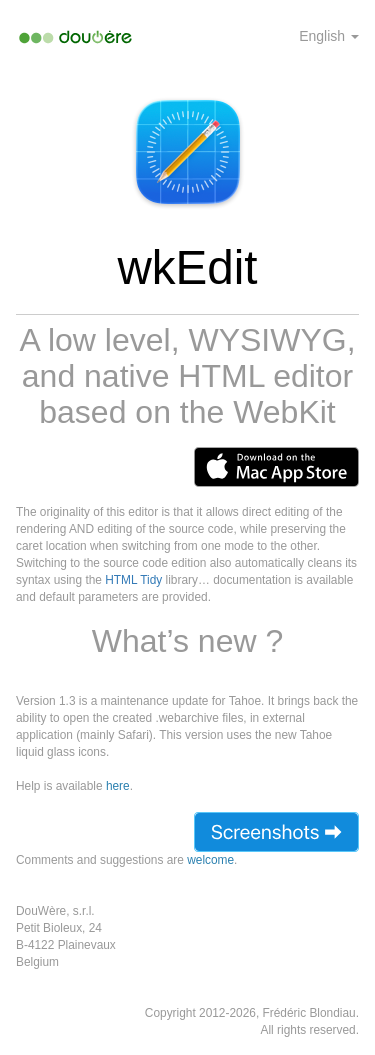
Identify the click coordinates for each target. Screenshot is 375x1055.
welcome (210, 860)
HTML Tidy (133, 580)
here (118, 786)
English (329, 36)
